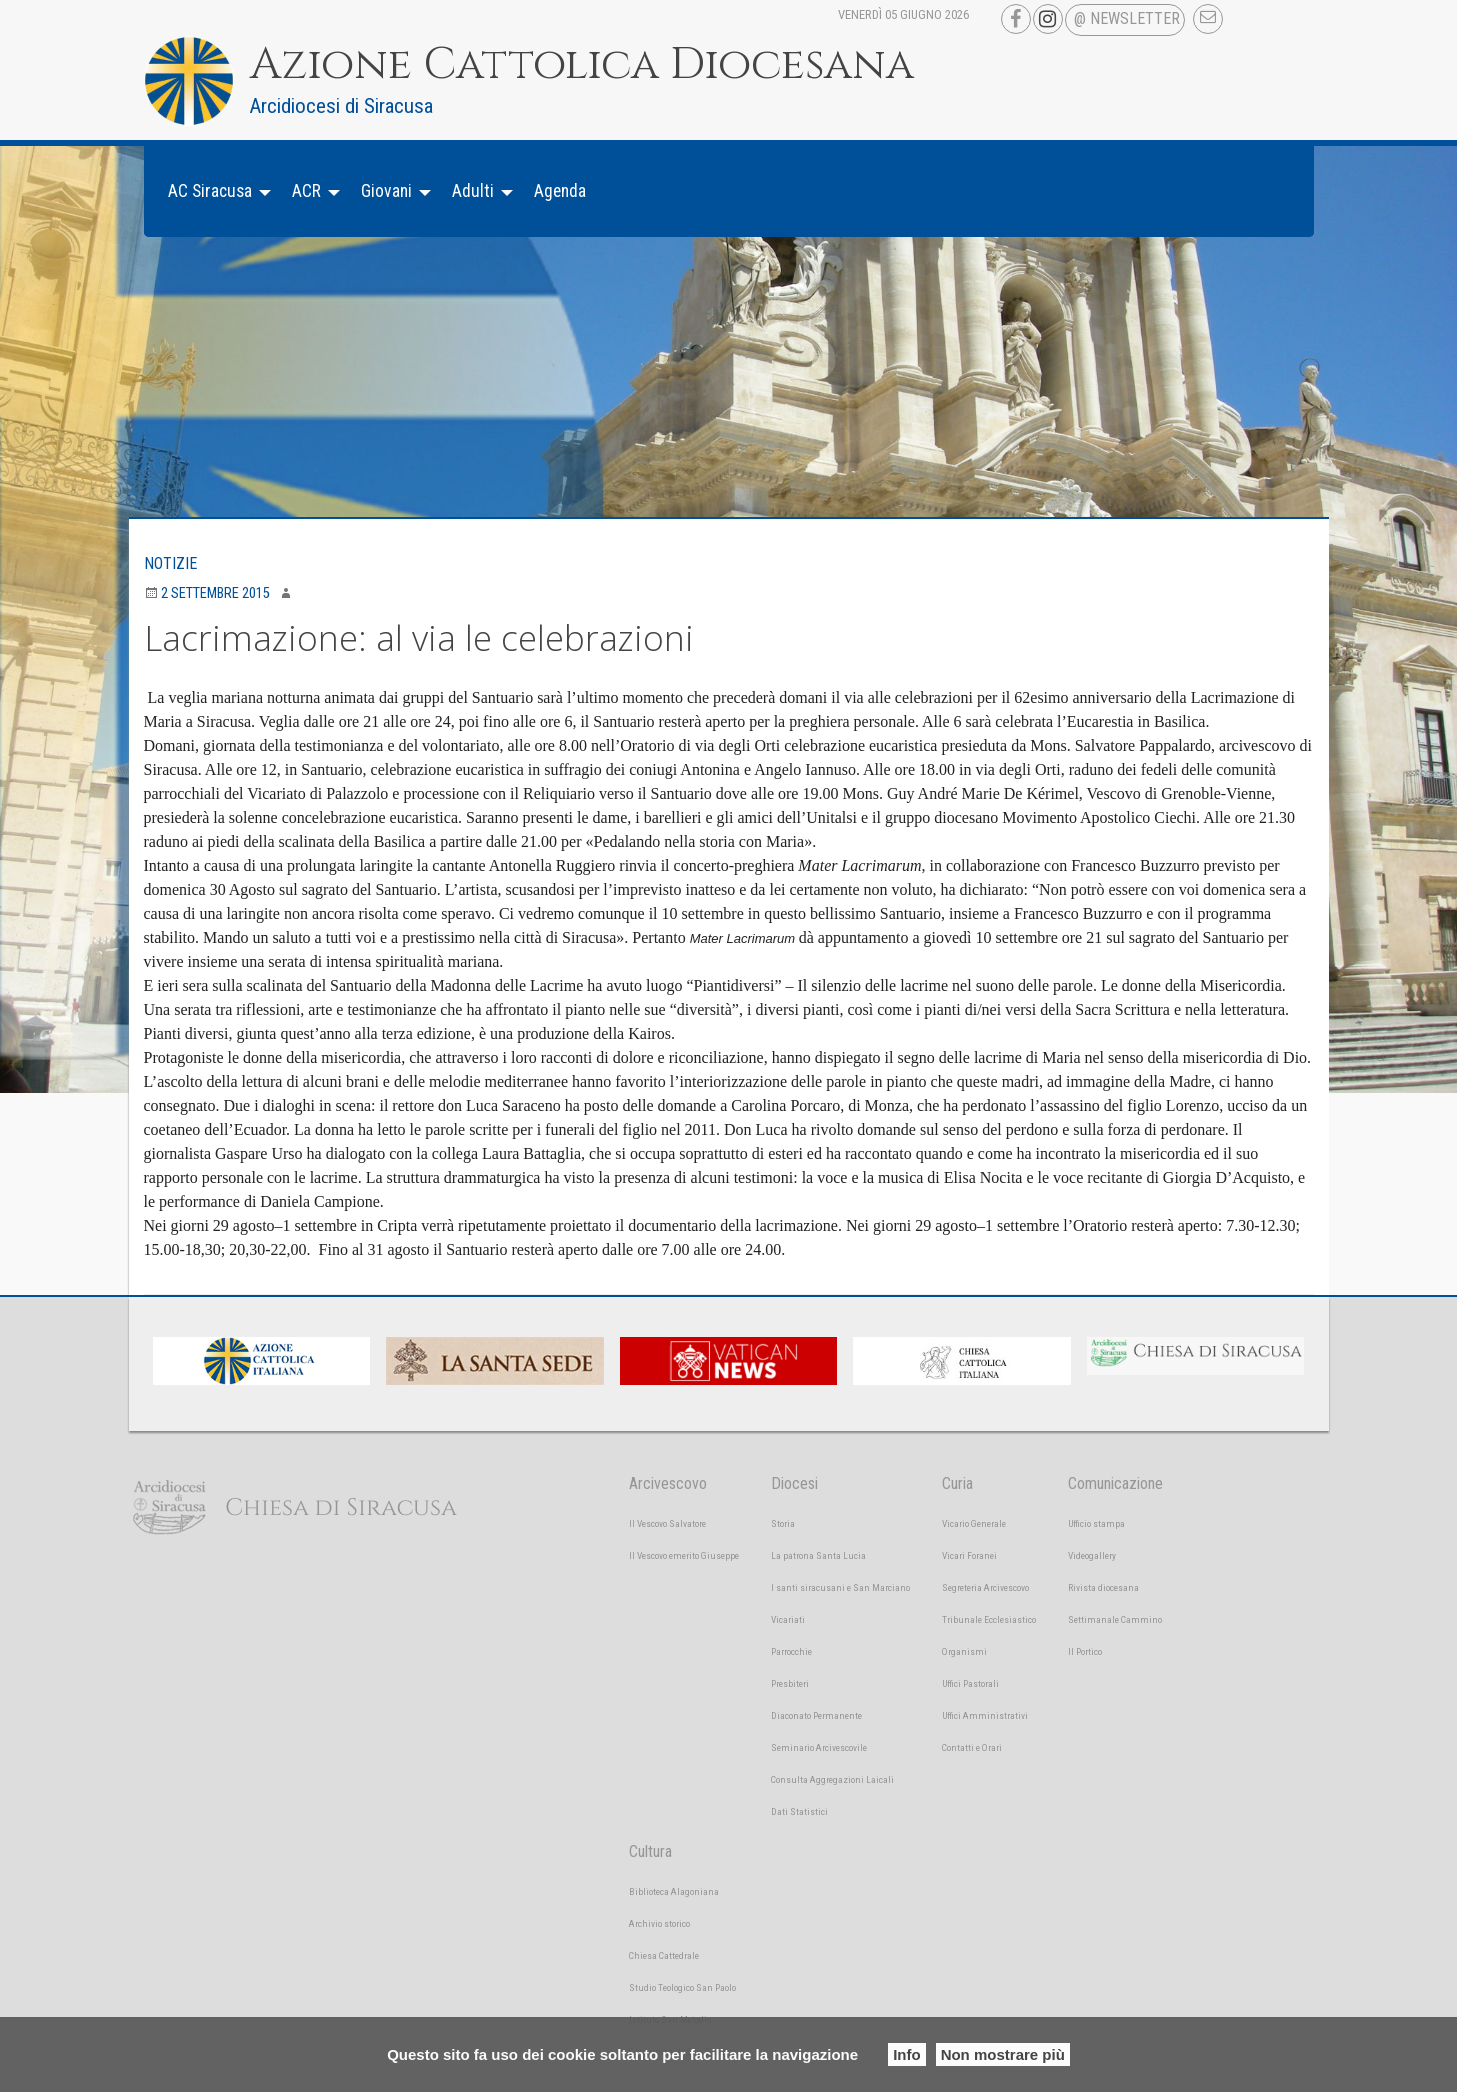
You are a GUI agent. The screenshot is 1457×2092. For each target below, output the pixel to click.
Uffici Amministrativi (985, 1715)
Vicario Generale (974, 1523)
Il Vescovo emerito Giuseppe (684, 1555)
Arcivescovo (668, 1483)
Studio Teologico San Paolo (682, 1987)
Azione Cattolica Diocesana (582, 65)
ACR (306, 191)
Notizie (170, 563)
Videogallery (1092, 1555)
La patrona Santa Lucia (818, 1555)
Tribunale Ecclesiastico (989, 1619)
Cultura (650, 1851)
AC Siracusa (210, 191)
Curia (957, 1483)
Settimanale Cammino (1115, 1619)
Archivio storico (659, 1923)
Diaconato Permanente (816, 1715)
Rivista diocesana (1103, 1587)
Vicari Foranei (969, 1555)
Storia (783, 1523)
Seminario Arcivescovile (819, 1747)
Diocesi (794, 1483)
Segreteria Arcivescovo (985, 1587)
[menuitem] (214, 191)
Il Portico (1085, 1651)
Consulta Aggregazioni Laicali (832, 1779)
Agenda (560, 191)
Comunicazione (1115, 1483)
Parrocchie (791, 1651)
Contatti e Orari (972, 1747)
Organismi (964, 1651)
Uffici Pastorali (970, 1683)
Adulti (473, 191)
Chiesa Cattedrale (664, 1955)
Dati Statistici (799, 1811)
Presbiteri (790, 1683)
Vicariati (788, 1619)
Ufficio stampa (1096, 1523)
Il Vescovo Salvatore (667, 1523)
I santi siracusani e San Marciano (840, 1587)
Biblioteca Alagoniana (674, 1891)
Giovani (386, 191)
